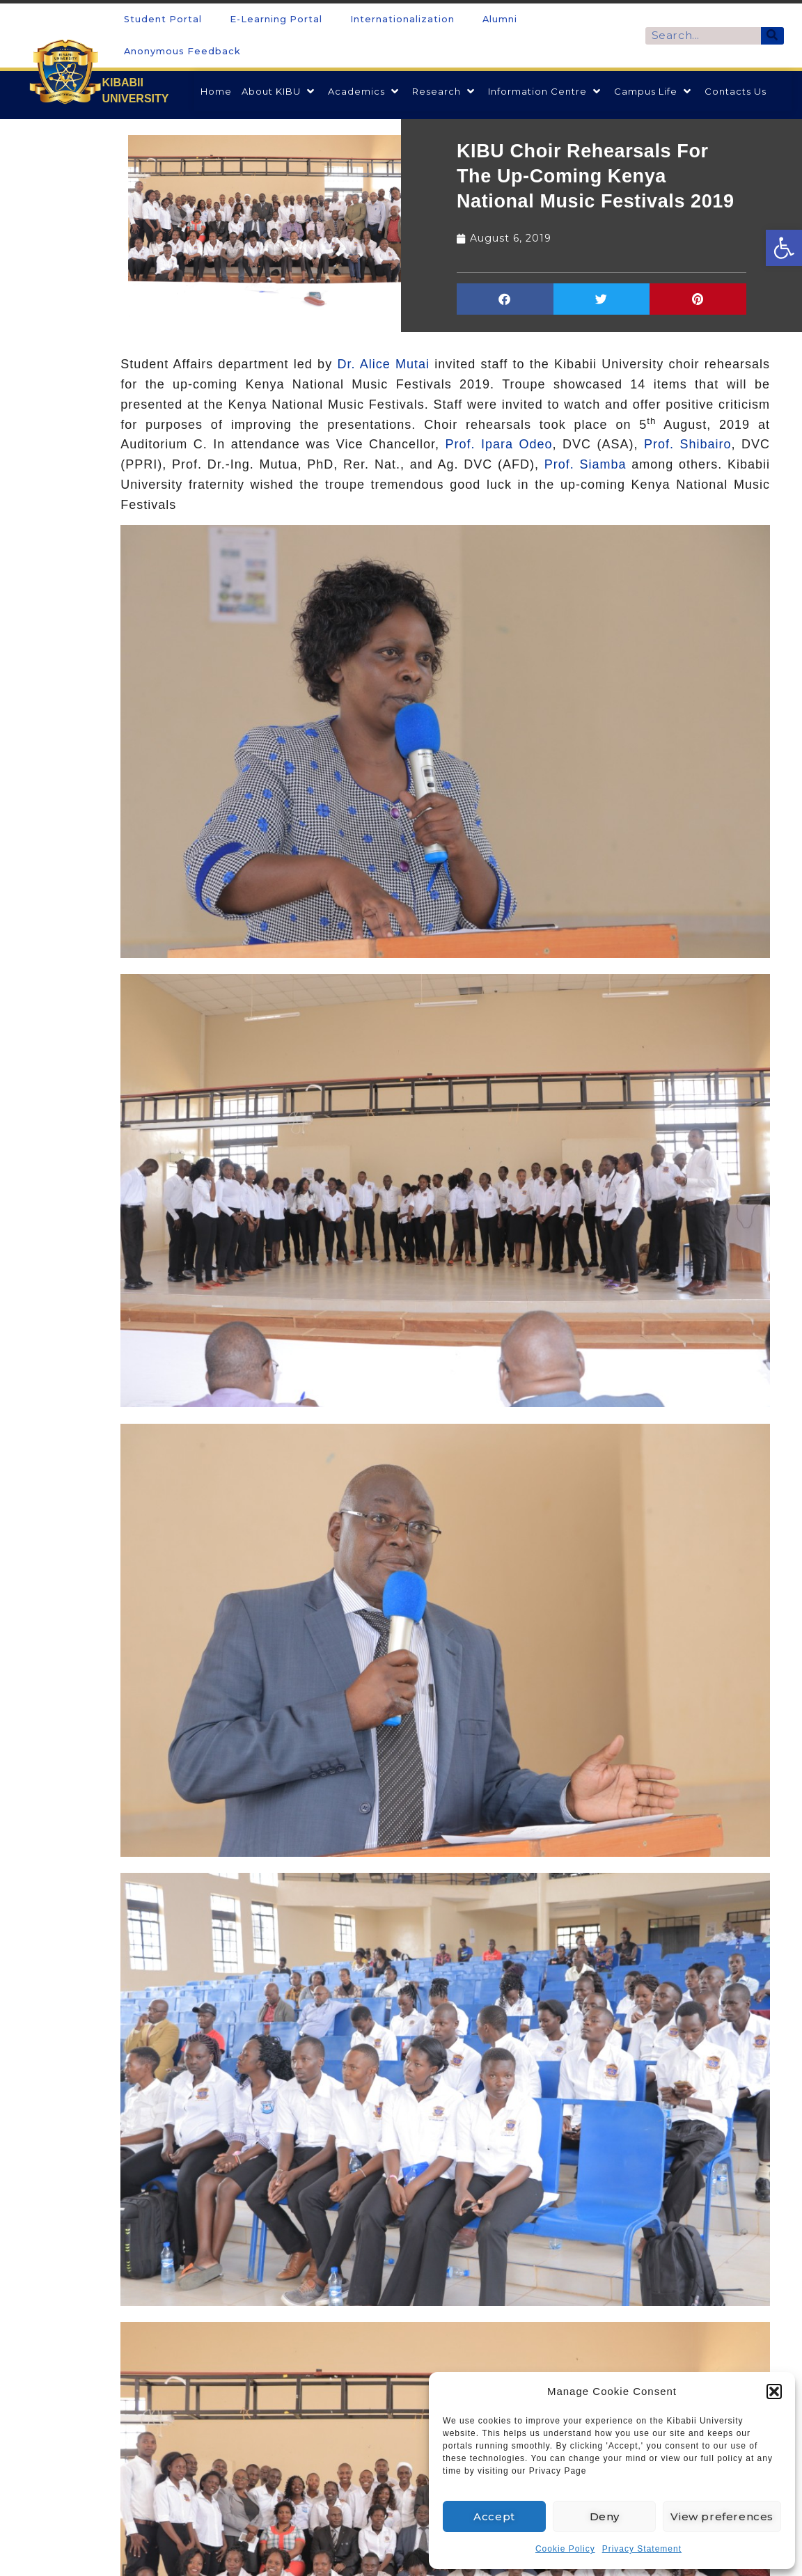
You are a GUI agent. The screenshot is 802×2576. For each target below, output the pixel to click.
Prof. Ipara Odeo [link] (498, 444)
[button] (774, 2391)
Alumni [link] (499, 19)
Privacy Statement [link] (642, 2549)
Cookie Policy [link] (565, 2549)
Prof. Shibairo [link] (688, 444)
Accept (494, 2516)
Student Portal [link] (163, 19)
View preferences (721, 2516)
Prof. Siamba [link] (585, 464)
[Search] (772, 36)
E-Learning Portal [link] (276, 19)
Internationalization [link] (402, 19)
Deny (605, 2516)
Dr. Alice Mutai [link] (383, 364)
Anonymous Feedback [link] (182, 51)
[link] (784, 248)
